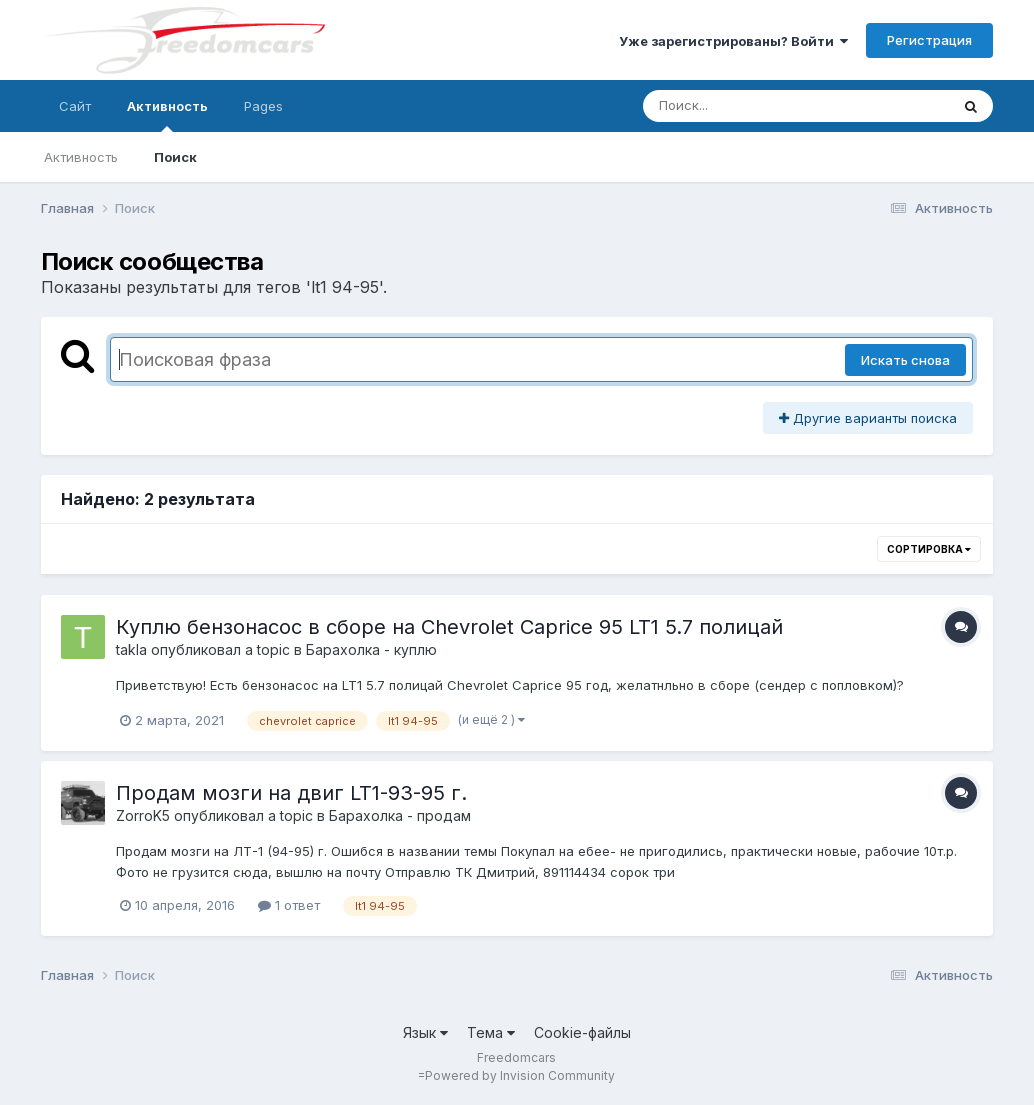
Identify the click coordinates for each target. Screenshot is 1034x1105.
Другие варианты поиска (868, 418)
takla (131, 649)
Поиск (175, 157)
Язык (425, 1032)
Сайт (75, 106)
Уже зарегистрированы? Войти (733, 41)
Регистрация (929, 40)
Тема (491, 1032)
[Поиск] (758, 106)
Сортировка (929, 549)
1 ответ (289, 905)
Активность (167, 115)
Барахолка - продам (400, 815)
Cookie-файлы (582, 1032)
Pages (263, 106)
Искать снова (905, 360)
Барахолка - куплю (371, 649)
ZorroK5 (143, 815)
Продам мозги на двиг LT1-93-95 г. (291, 793)
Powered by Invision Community (520, 1075)
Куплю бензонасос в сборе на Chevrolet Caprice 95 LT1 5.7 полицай (449, 627)
